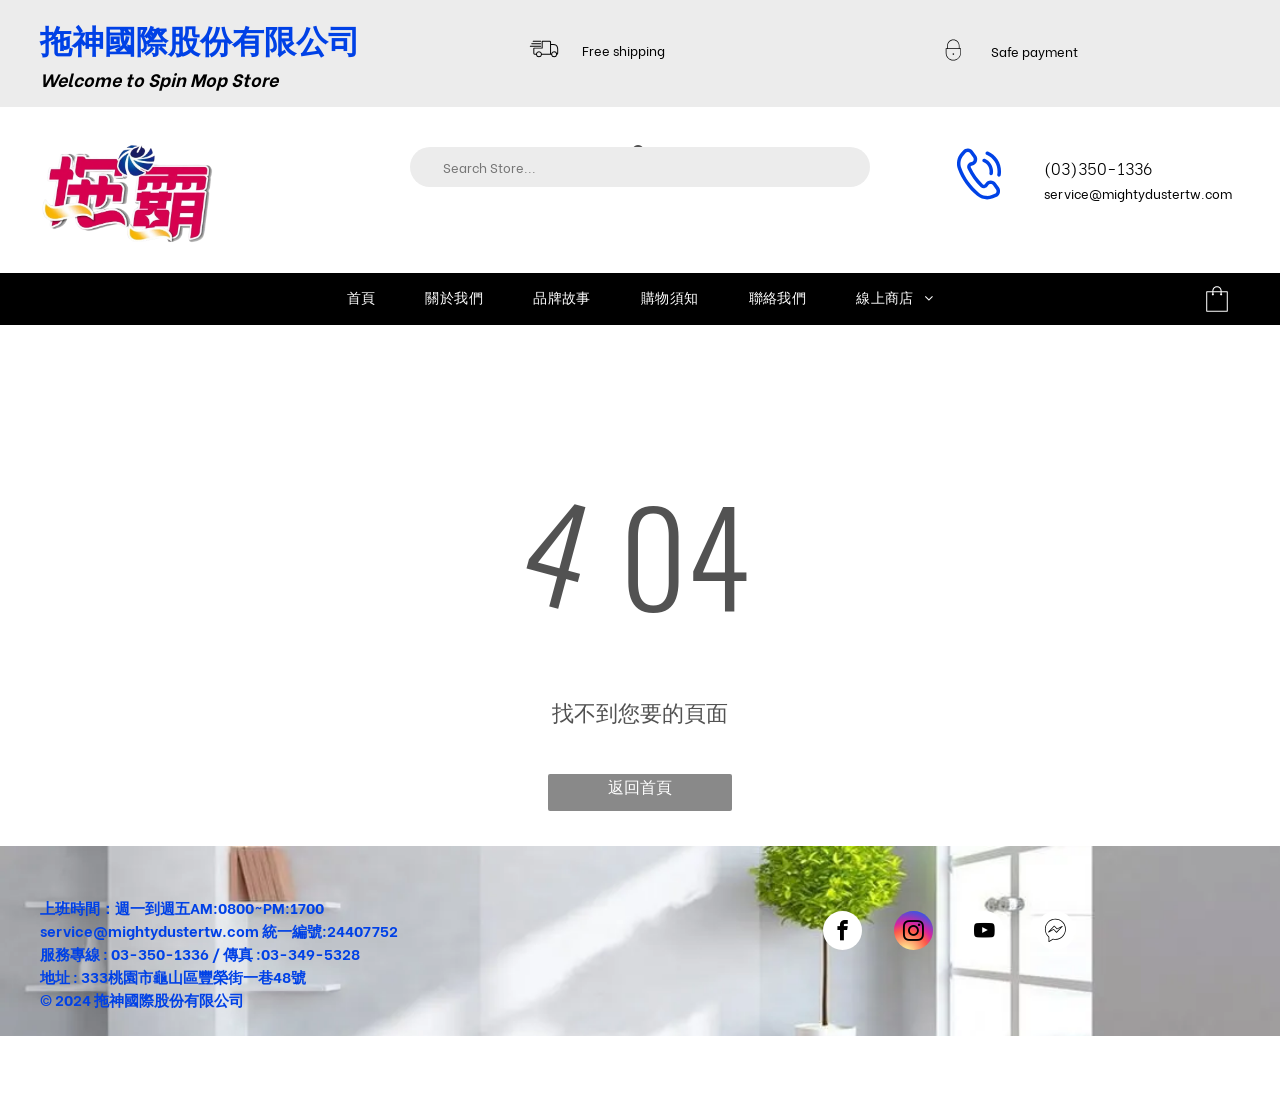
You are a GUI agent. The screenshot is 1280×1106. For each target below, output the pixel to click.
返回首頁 (640, 785)
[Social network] (1055, 933)
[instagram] (913, 933)
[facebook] (842, 933)
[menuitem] (361, 296)
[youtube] (984, 933)
